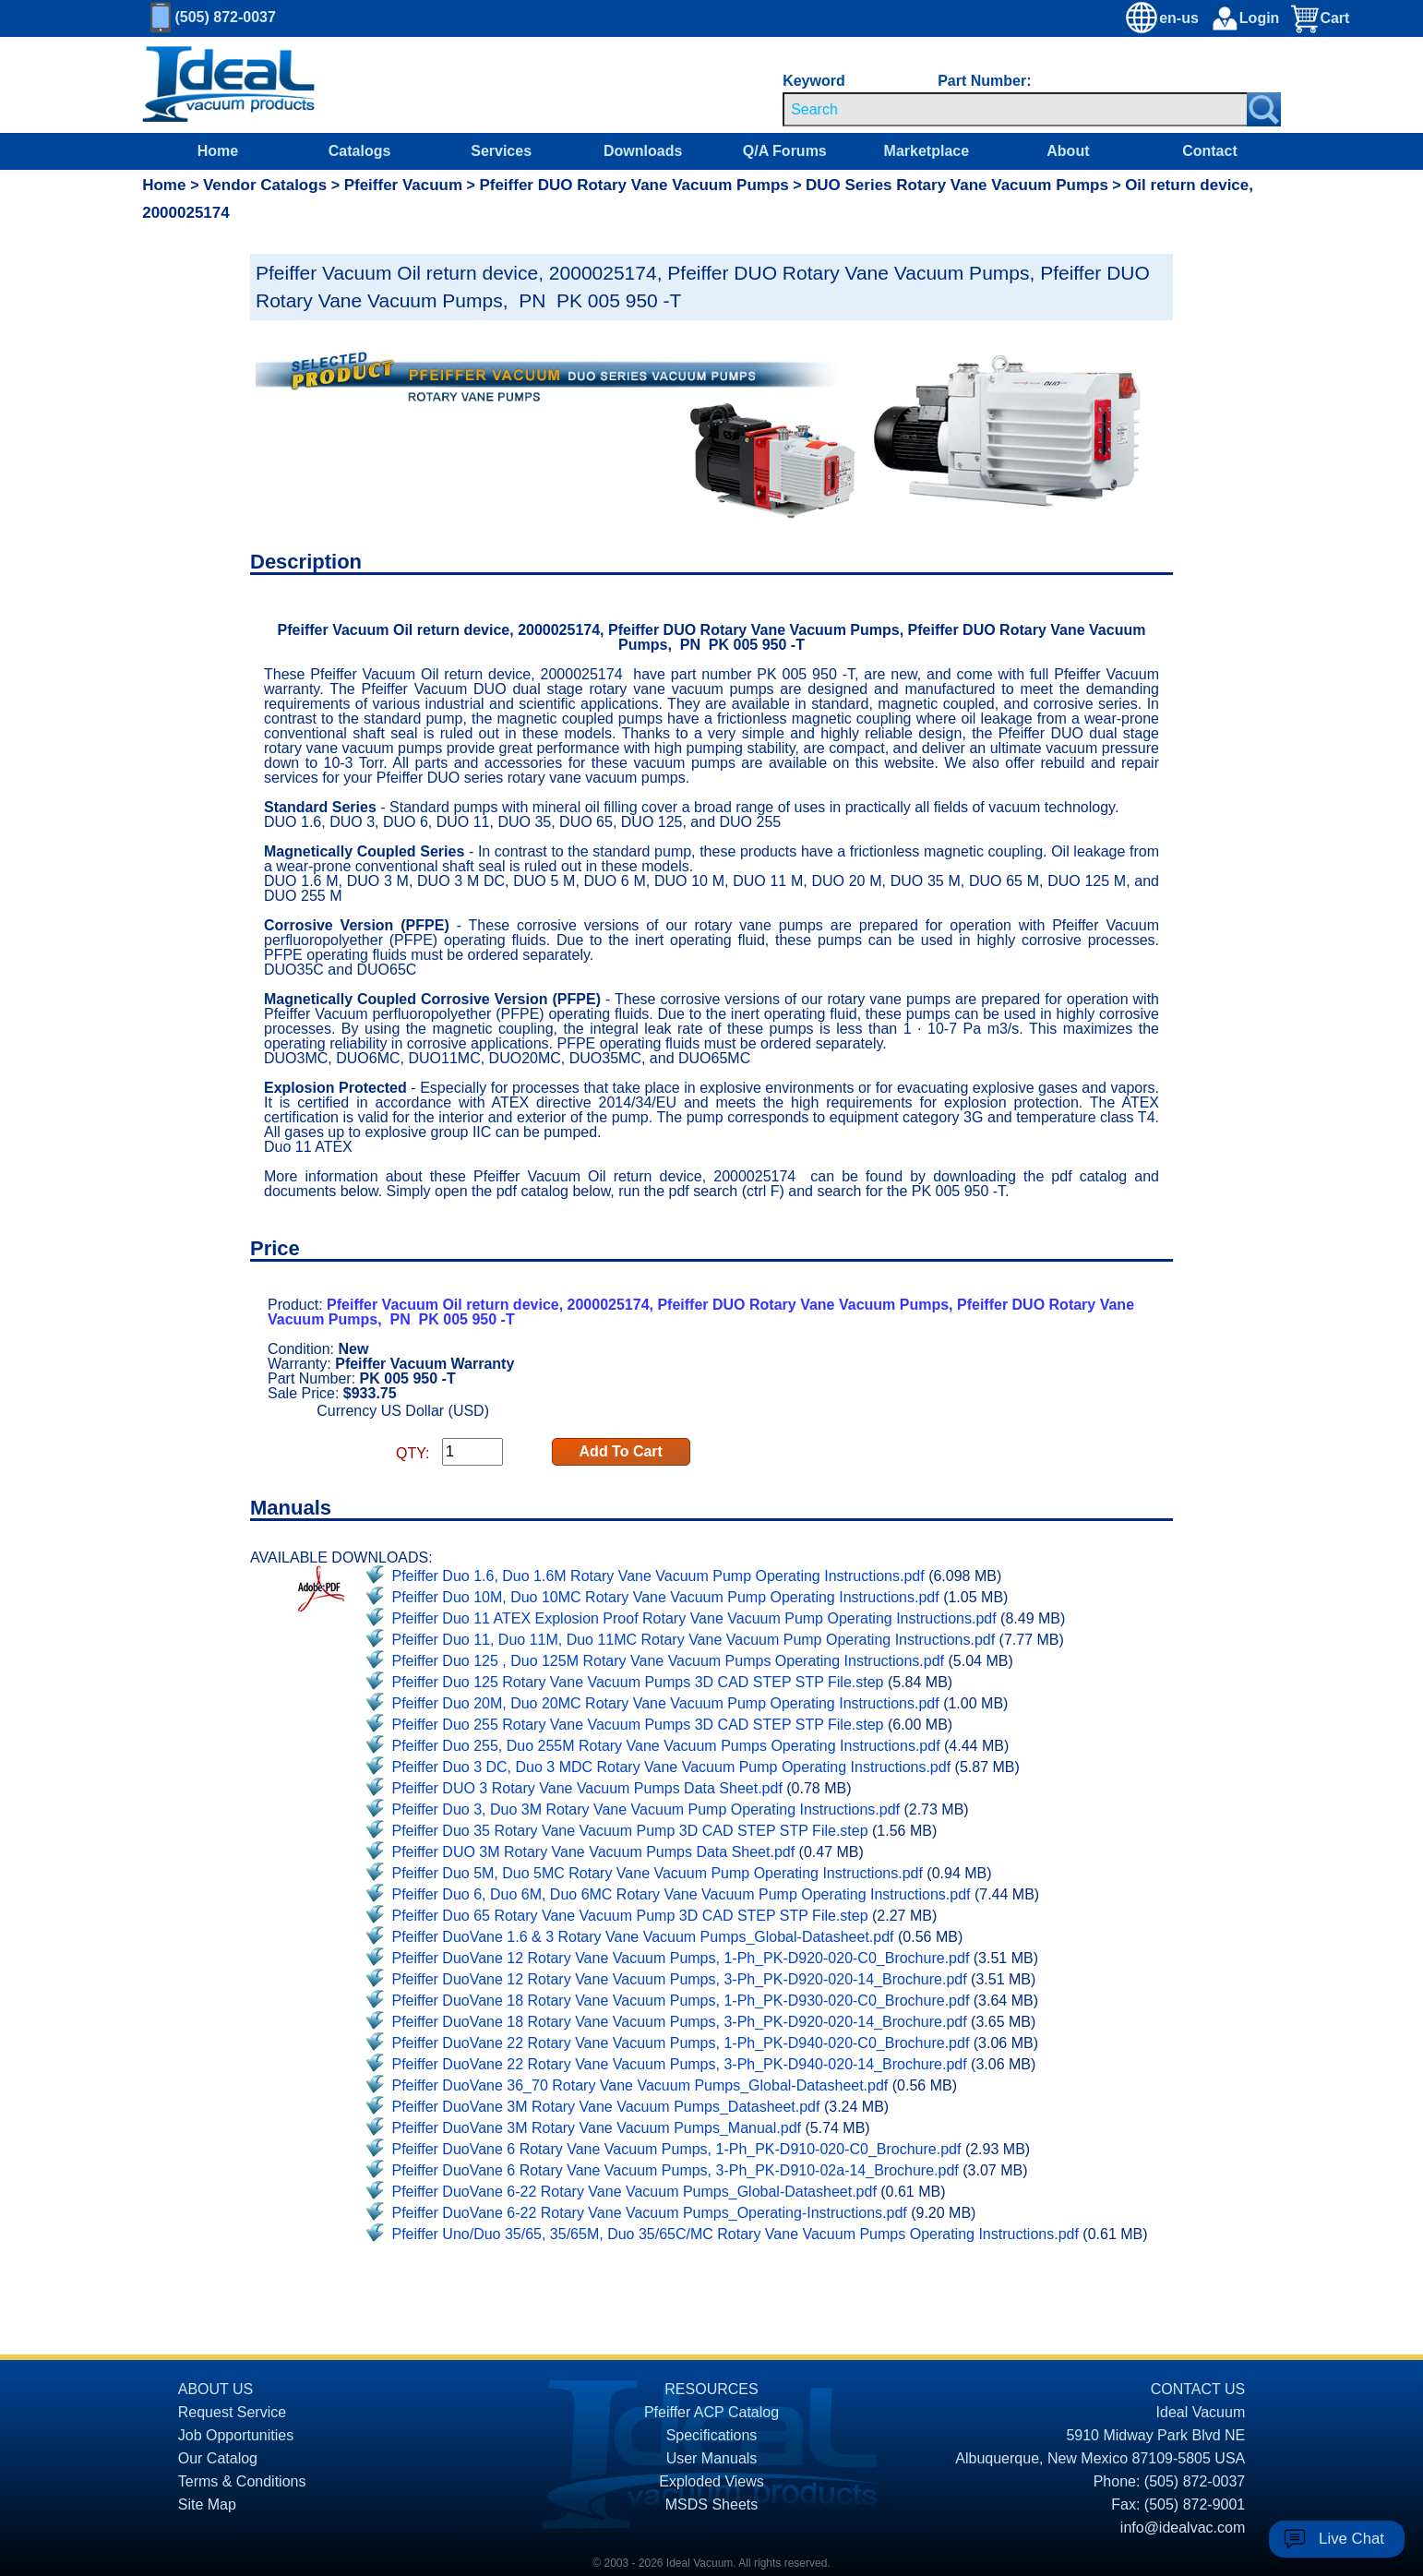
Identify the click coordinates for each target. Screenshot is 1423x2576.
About (1067, 151)
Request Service (232, 2412)
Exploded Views (711, 2481)
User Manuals (712, 2458)
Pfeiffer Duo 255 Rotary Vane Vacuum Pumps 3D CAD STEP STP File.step (638, 1724)
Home (217, 151)
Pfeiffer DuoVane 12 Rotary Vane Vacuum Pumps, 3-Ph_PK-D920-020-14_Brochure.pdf (679, 1979)
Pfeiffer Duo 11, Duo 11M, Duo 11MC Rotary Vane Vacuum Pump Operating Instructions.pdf (694, 1639)
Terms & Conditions (242, 2481)
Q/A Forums (785, 151)
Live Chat (1351, 2538)
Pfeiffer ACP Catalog (711, 2412)
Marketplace (927, 151)
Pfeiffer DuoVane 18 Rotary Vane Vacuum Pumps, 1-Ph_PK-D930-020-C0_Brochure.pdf (681, 2000)
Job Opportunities (235, 2435)
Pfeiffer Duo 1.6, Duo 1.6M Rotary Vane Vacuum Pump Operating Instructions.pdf (658, 1576)
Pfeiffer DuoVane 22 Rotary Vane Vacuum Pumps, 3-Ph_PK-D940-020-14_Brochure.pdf (679, 2064)
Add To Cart (621, 1451)
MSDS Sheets (711, 2504)
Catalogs (360, 151)
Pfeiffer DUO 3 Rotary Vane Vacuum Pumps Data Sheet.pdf (587, 1788)
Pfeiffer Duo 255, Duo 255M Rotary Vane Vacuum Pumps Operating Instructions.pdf (666, 1746)
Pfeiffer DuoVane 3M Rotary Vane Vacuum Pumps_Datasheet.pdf (606, 2107)
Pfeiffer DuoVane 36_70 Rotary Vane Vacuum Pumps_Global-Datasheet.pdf (640, 2085)
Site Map (207, 2504)
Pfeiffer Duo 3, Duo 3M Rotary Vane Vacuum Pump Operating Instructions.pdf (646, 1809)
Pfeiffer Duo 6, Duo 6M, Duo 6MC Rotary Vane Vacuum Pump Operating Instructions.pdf (681, 1894)
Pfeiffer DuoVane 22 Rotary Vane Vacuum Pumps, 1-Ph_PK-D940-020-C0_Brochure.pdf (681, 2043)
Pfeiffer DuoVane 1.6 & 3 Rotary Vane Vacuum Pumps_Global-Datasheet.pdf (643, 1937)
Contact (1210, 151)
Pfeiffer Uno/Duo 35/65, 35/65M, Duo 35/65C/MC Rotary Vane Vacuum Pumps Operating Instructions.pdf (735, 2234)
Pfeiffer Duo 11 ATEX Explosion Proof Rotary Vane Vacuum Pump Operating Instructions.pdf (694, 1618)
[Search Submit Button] (1264, 109)
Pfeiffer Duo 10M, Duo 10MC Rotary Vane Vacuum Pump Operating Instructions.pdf (665, 1597)
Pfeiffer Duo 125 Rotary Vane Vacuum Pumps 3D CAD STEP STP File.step (638, 1682)
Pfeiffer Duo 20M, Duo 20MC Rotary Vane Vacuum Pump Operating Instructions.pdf (665, 1703)
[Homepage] (229, 85)
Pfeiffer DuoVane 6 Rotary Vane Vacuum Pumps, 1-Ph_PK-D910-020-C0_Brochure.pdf (677, 2149)
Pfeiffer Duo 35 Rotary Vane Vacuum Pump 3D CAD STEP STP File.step (630, 1831)
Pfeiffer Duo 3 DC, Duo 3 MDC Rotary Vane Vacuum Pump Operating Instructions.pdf (671, 1767)
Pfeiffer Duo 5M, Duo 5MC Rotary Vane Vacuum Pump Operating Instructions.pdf (657, 1873)
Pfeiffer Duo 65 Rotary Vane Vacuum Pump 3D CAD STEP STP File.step (630, 1915)
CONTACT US (1198, 2389)
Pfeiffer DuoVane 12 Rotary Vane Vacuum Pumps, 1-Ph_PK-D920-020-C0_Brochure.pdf (681, 1958)
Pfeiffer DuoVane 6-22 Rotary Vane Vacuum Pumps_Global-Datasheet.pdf (634, 2191)
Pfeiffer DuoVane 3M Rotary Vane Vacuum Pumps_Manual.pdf (597, 2128)
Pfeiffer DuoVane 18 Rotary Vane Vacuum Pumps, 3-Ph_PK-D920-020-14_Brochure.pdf (679, 2022)
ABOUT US (216, 2389)
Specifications (712, 2435)
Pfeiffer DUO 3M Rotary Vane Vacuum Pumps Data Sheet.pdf (593, 1852)
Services (501, 151)
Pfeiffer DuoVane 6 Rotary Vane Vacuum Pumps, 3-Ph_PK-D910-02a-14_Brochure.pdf (675, 2170)
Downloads (643, 151)
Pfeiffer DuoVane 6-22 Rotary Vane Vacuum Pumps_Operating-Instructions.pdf (649, 2213)
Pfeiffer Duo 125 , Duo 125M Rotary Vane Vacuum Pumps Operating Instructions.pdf (668, 1661)
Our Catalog (217, 2458)
